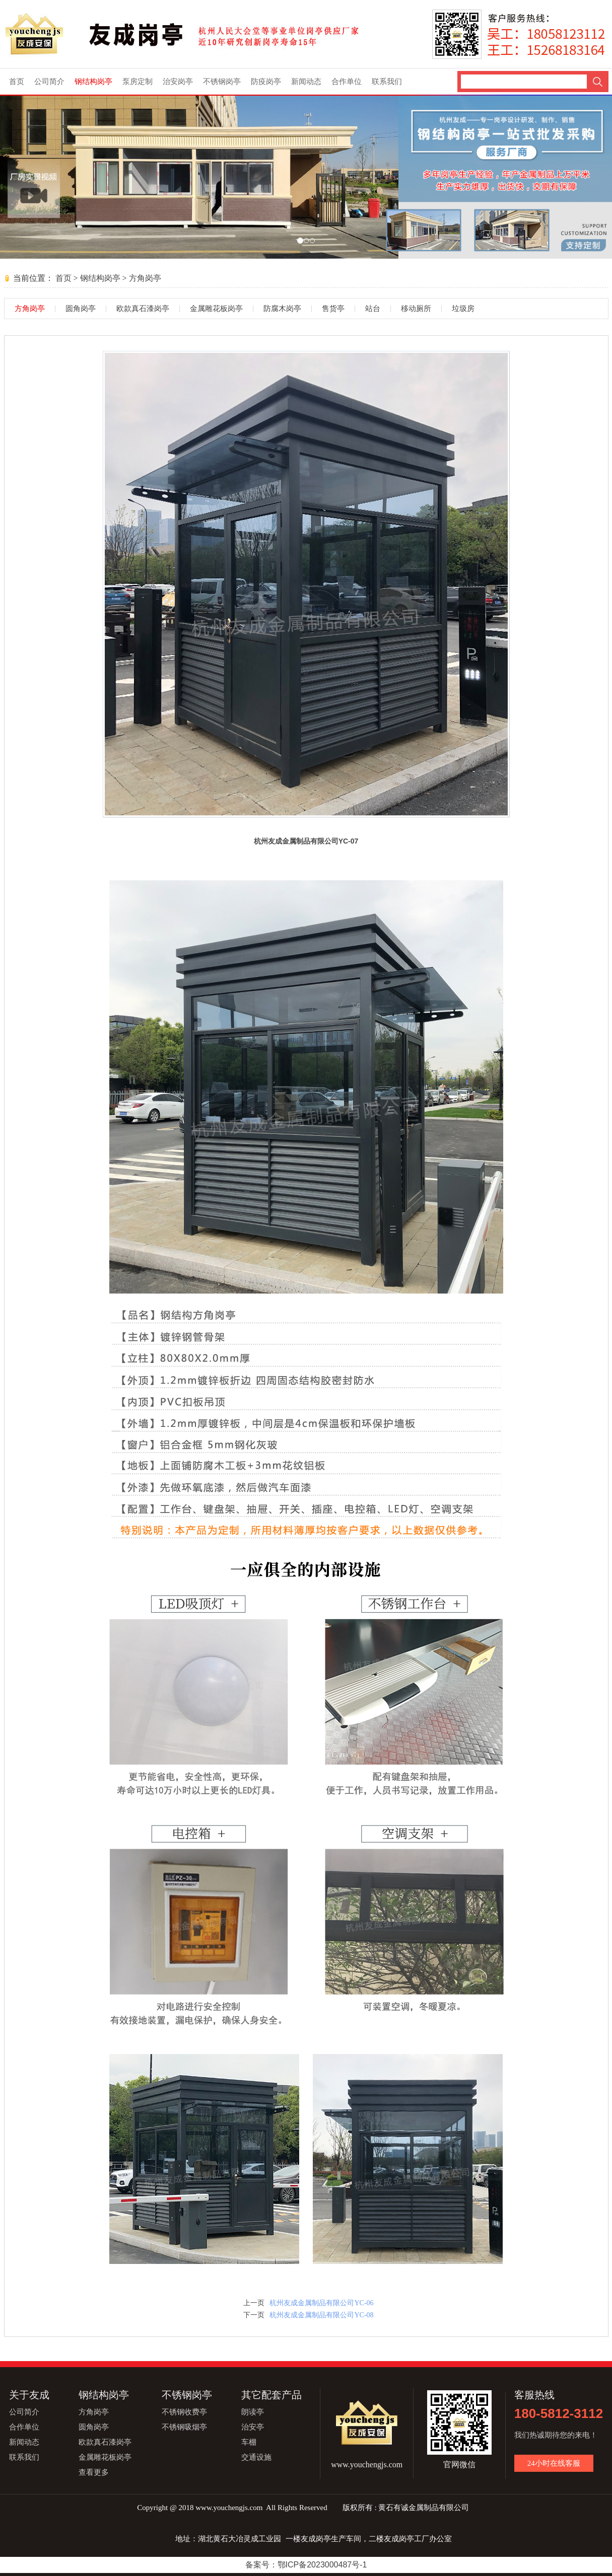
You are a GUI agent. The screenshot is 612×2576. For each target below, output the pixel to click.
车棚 (248, 2442)
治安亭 (252, 2427)
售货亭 (333, 309)
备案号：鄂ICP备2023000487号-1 (306, 2564)
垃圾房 (463, 309)
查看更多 (94, 2472)
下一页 (253, 2315)
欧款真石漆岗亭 (142, 309)
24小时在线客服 (553, 2463)
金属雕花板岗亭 (216, 309)
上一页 (253, 2303)
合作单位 (346, 82)
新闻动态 (306, 82)
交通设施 (256, 2457)
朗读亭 (252, 2412)
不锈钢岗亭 (222, 82)
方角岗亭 (145, 278)
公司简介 (49, 82)
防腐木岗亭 (282, 309)
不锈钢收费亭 (184, 2412)
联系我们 (387, 82)
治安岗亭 (178, 82)
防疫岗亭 (266, 82)
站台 (372, 309)
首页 (16, 82)
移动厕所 (416, 309)
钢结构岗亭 (93, 82)
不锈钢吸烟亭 (184, 2427)
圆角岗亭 (80, 309)
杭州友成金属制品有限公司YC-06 (321, 2303)
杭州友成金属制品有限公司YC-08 (321, 2315)
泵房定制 (137, 82)
